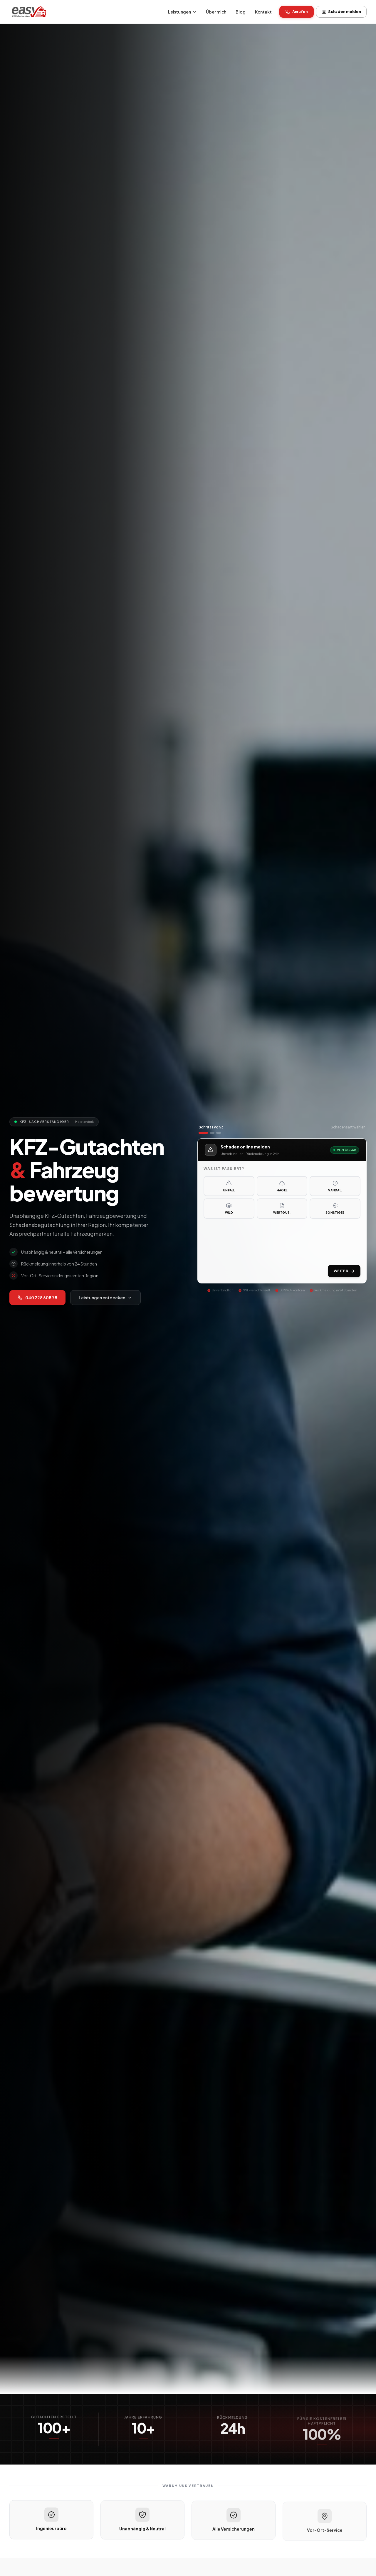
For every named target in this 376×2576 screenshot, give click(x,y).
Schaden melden (341, 11)
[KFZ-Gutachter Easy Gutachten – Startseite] (28, 11)
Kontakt (263, 11)
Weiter (344, 1271)
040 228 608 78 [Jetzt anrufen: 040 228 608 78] (37, 1297)
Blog (240, 11)
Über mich (216, 11)
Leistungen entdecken (105, 1297)
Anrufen (296, 11)
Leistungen (182, 11)
